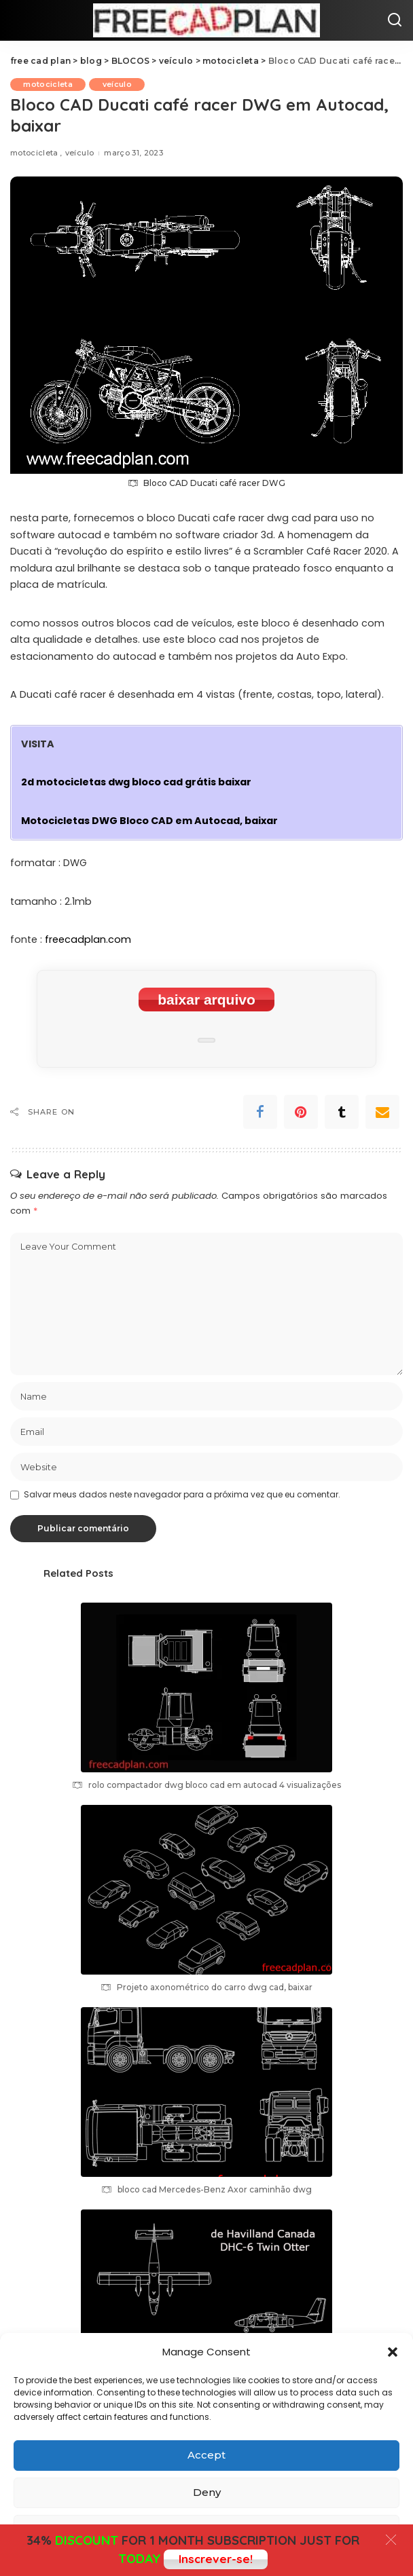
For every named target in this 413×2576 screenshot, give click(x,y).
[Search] (395, 20)
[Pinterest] (301, 1112)
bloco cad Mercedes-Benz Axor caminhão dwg (215, 2189)
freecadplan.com (88, 939)
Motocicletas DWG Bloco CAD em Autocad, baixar (149, 820)
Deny (207, 2492)
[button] (392, 2352)
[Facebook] (260, 1112)
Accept (206, 2454)
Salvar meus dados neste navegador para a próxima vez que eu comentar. (182, 1494)
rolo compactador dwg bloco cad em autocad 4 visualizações (214, 1785)
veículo (118, 84)
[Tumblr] (342, 1112)
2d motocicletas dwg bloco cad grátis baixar (136, 782)
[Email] (382, 1112)
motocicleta (48, 84)
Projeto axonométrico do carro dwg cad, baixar (214, 1987)
